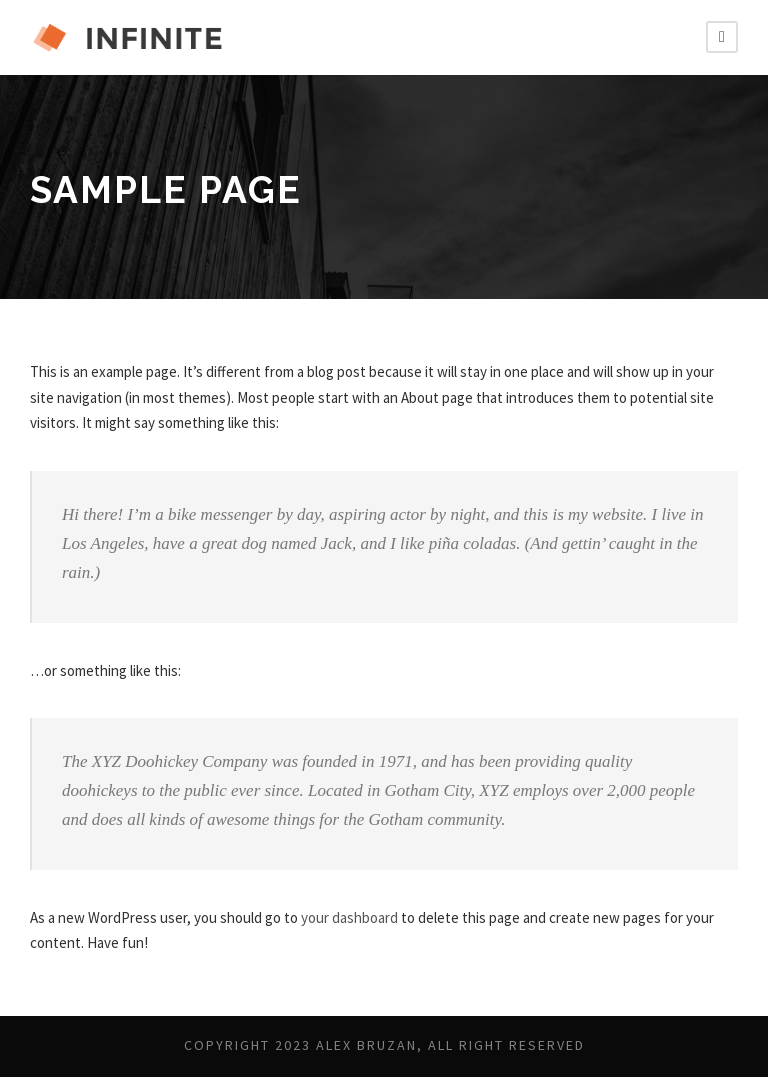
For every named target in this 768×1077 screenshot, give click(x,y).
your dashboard (377, 917)
